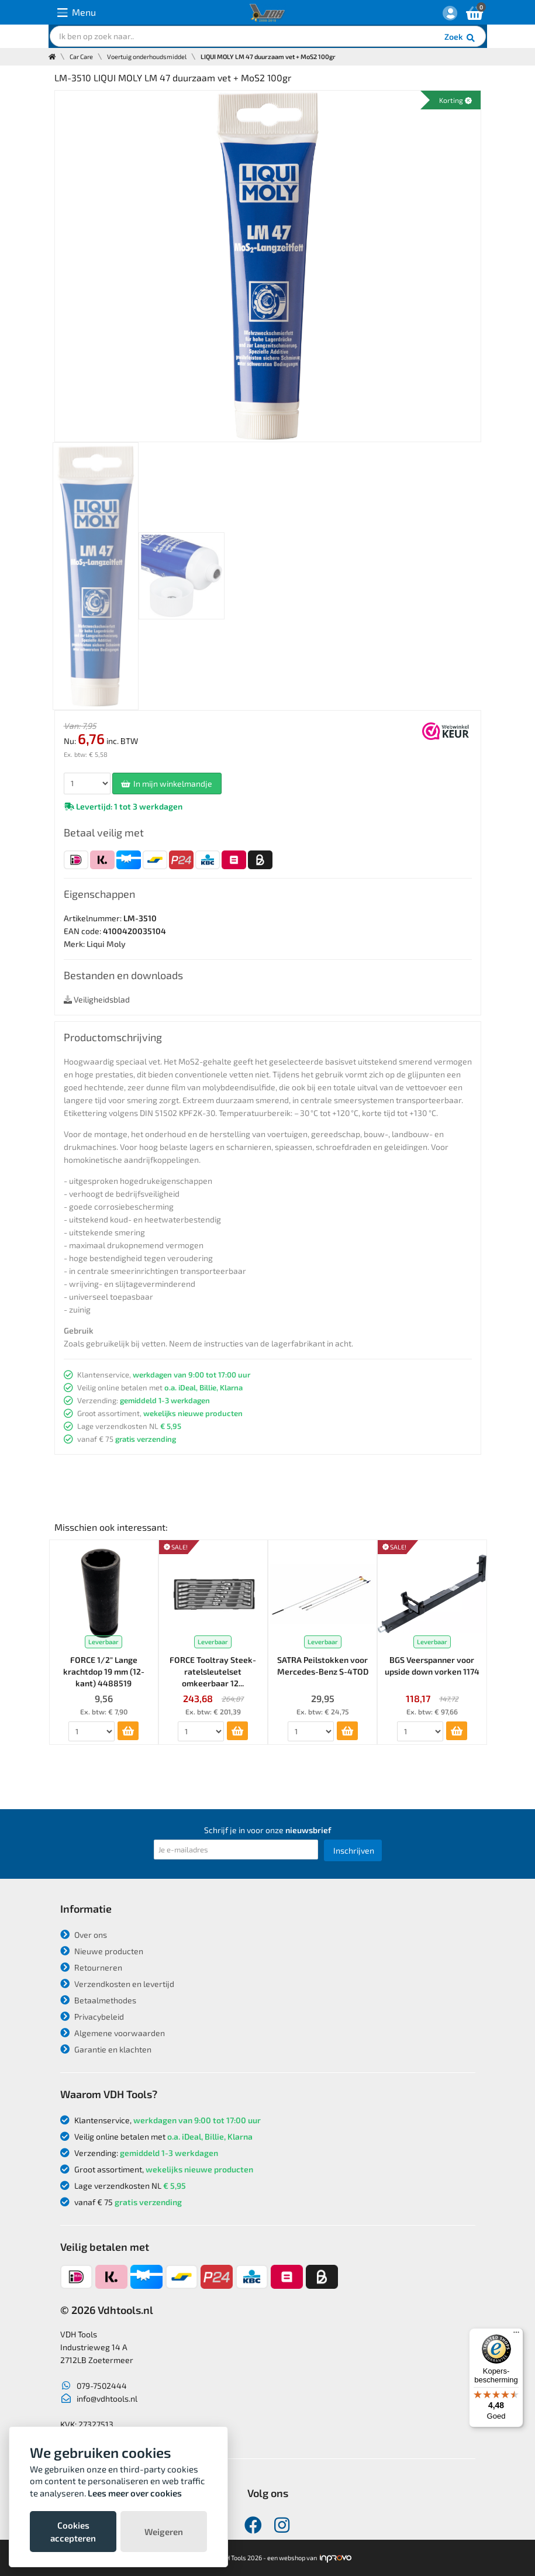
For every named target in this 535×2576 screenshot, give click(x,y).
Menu (76, 12)
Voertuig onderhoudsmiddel (147, 56)
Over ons (83, 1935)
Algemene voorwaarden (112, 2033)
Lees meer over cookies (135, 2493)
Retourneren (91, 1967)
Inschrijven (353, 1850)
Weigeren (163, 2531)
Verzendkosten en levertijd (117, 1984)
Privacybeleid (92, 2016)
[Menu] (516, 2335)
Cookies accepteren (73, 2531)
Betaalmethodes (98, 2000)
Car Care (81, 56)
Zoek (460, 38)
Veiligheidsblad (97, 999)
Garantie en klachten (105, 2049)
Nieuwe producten (101, 1951)
